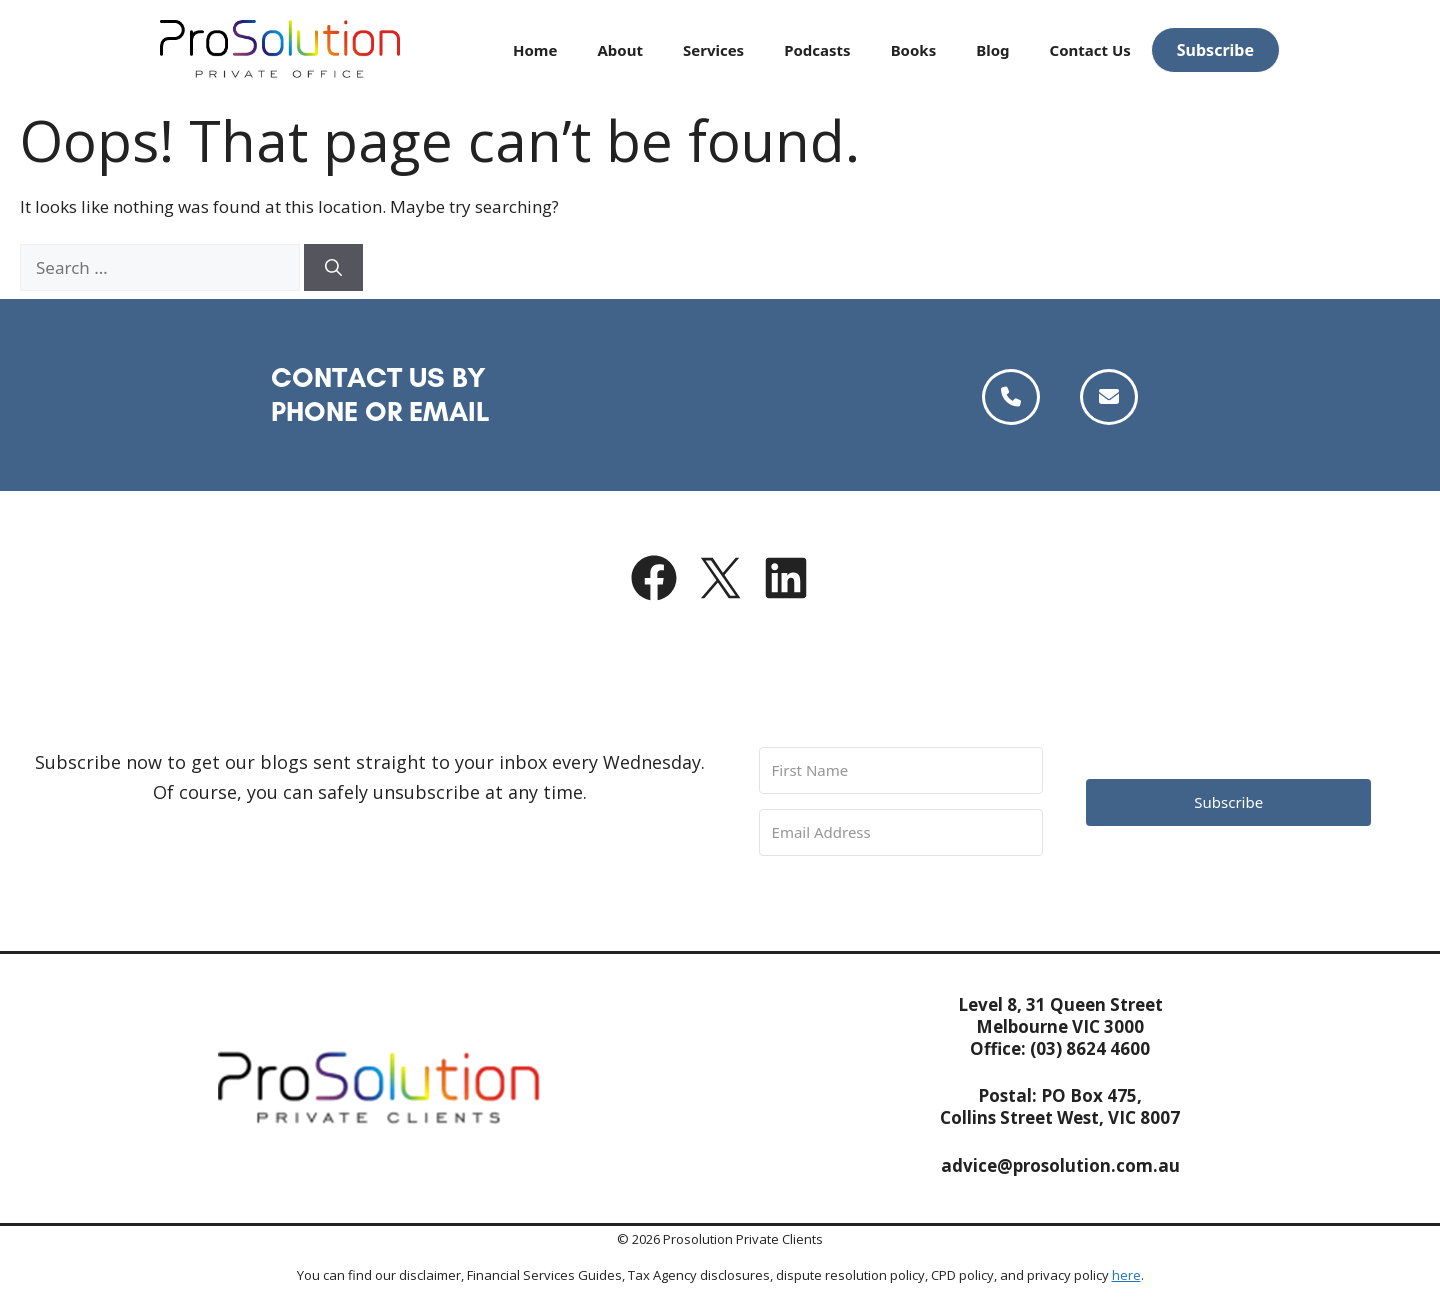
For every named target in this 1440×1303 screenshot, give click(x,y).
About (620, 50)
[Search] (333, 268)
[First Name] (901, 770)
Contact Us (1090, 50)
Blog (992, 50)
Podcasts (817, 50)
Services (713, 50)
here (1126, 1275)
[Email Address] (901, 832)
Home (535, 50)
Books (914, 50)
